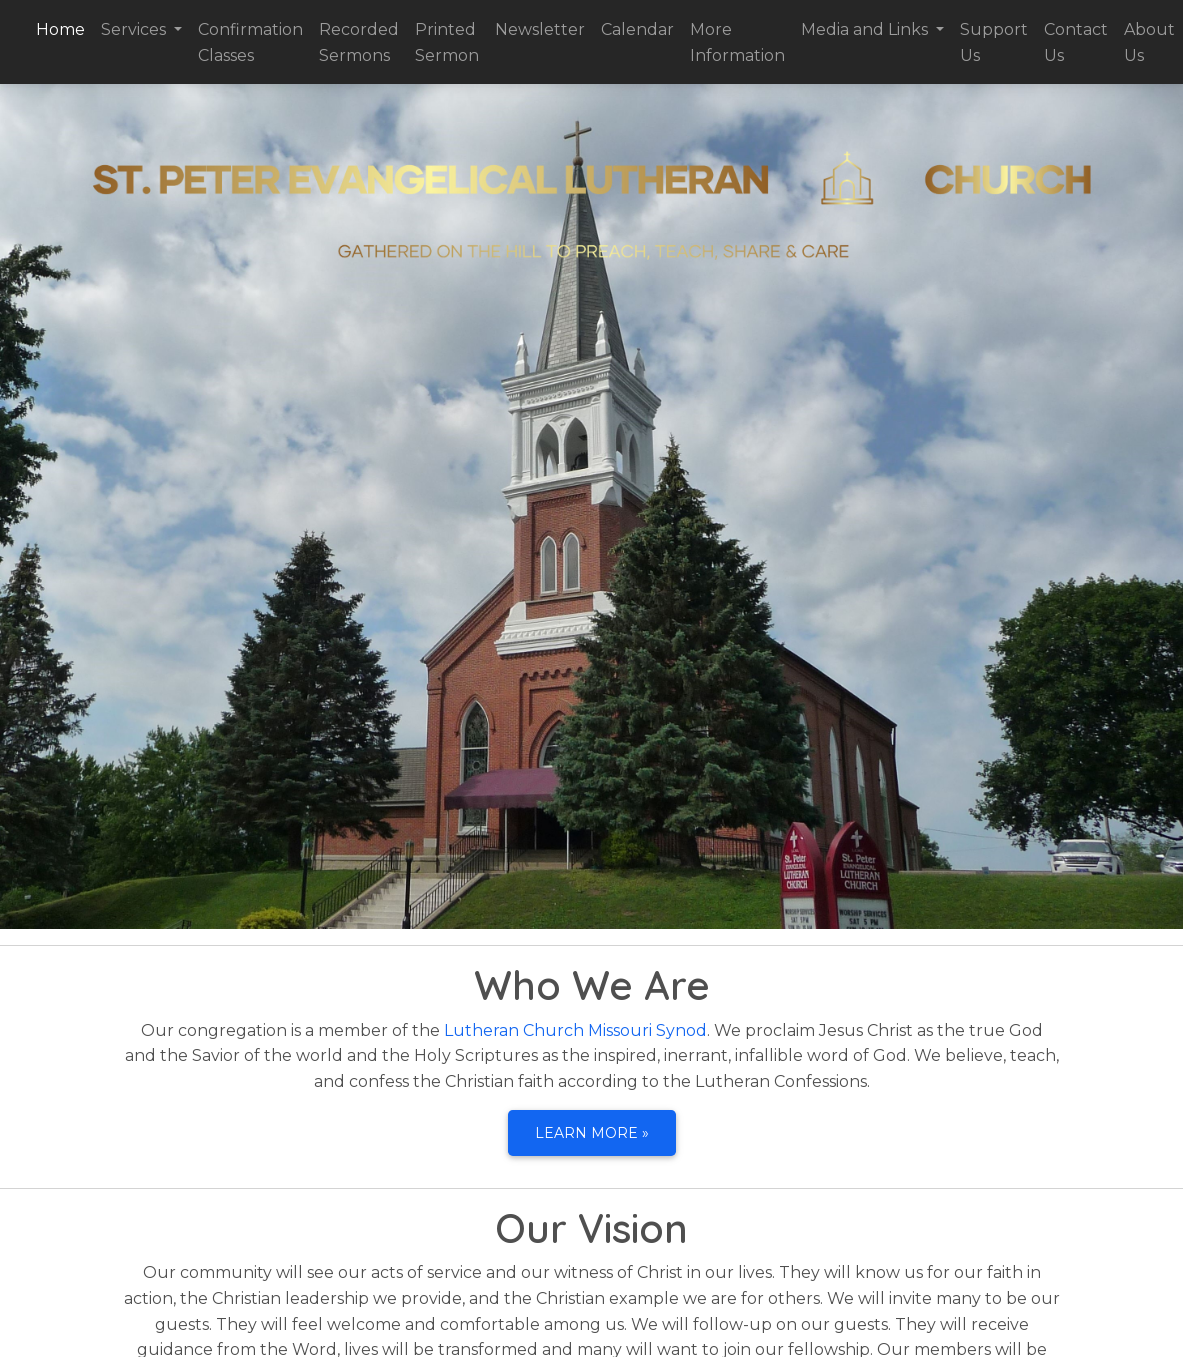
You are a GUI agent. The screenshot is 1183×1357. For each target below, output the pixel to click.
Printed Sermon (447, 42)
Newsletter (540, 29)
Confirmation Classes (250, 42)
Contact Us (1076, 42)
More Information (737, 42)
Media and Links (866, 29)
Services (135, 29)
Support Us (994, 42)
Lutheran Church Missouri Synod (575, 1030)
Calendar (637, 29)
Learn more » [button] (592, 1133)
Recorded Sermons (359, 42)
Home (64, 27)
